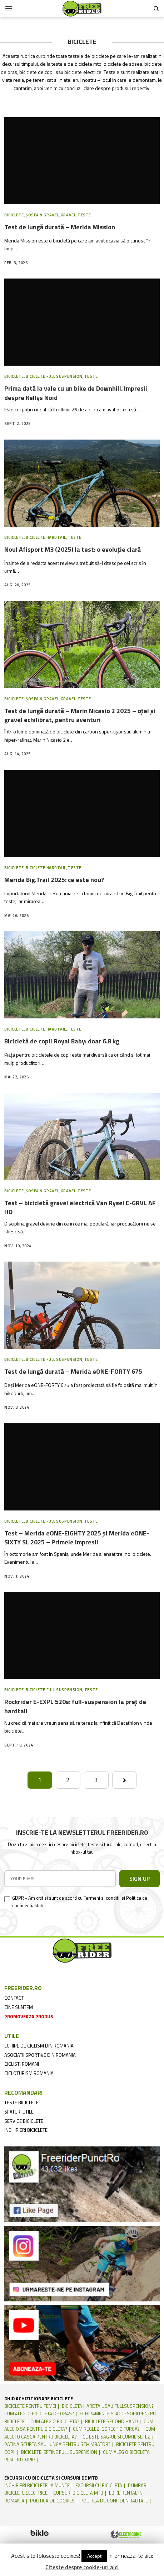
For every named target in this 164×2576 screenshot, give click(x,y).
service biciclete (23, 2121)
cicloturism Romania (29, 2073)
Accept (94, 2556)
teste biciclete (21, 2102)
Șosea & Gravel (42, 215)
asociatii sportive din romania (40, 2055)
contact (14, 1997)
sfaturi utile (19, 2111)
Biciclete (14, 215)
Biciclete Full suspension (54, 376)
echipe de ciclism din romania (39, 2045)
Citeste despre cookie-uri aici (82, 2567)
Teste (84, 215)
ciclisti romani (21, 2064)
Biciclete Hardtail (46, 537)
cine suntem (18, 2007)
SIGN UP (139, 1878)
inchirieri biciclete (26, 2130)
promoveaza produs (28, 2016)
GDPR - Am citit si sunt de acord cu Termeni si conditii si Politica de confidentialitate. (79, 1901)
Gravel (68, 215)
